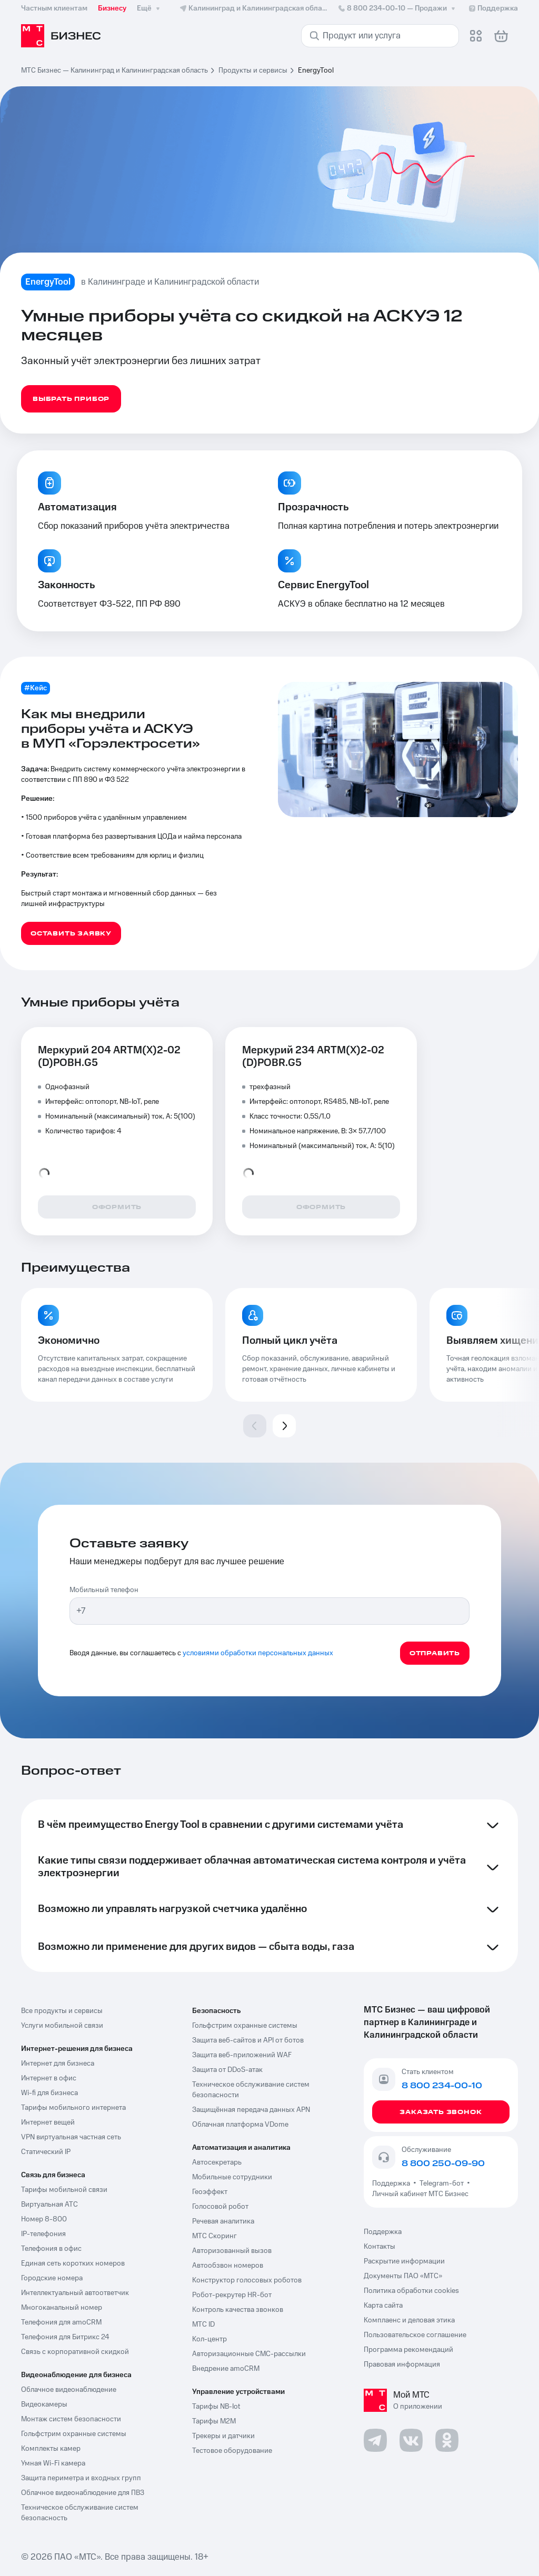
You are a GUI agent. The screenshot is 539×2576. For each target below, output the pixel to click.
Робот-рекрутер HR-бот (232, 2295)
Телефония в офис (51, 2248)
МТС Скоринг (214, 2236)
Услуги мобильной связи (62, 2025)
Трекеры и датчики (223, 2436)
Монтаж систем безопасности (71, 2419)
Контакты (379, 2246)
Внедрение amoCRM (225, 2368)
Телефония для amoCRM (61, 2322)
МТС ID (203, 2324)
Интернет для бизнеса (57, 2063)
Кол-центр (209, 2339)
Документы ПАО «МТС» (403, 2276)
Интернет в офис (48, 2078)
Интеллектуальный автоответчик (75, 2293)
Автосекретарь (217, 2162)
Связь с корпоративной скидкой (75, 2352)
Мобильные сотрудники (232, 2177)
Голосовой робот (220, 2206)
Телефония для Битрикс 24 (65, 2337)
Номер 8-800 (44, 2219)
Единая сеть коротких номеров (73, 2263)
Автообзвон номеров (227, 2265)
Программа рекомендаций (408, 2349)
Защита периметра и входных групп (81, 2478)
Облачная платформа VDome (240, 2124)
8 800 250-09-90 (443, 2163)
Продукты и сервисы (252, 70)
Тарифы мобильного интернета (73, 2107)
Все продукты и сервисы (62, 2011)
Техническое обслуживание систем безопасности (251, 2089)
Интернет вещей (48, 2122)
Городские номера (52, 2278)
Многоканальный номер (61, 2307)
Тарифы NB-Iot (216, 2406)
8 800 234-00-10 (397, 8)
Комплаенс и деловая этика (409, 2320)
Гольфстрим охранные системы (73, 2434)
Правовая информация (402, 2364)
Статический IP (46, 2152)
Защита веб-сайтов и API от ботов (248, 2040)
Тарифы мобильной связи (64, 2190)
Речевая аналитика (223, 2221)
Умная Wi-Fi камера (53, 2463)
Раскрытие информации (404, 2261)
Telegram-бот (442, 2183)
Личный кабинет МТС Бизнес (420, 2194)
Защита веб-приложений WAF (242, 2055)
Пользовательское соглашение (415, 2335)
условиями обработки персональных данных (258, 1653)
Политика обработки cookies (411, 2291)
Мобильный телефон (103, 1590)
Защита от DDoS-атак (227, 2070)
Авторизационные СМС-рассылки (249, 2354)
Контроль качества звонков (237, 2310)
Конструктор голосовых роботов (247, 2280)
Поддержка (392, 2183)
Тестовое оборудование (232, 2451)
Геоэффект (209, 2192)
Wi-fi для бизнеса (49, 2093)
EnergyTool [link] (316, 70)
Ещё (149, 8)
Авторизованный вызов (232, 2251)
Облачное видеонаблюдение (68, 2389)
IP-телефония (43, 2234)
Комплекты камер (51, 2448)
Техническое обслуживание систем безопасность (79, 2512)
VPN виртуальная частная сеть (71, 2137)
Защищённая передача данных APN (251, 2110)
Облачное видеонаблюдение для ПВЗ (82, 2493)
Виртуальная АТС (49, 2204)
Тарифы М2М (214, 2421)
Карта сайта (383, 2305)
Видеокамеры (44, 2404)
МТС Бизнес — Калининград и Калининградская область (114, 70)
